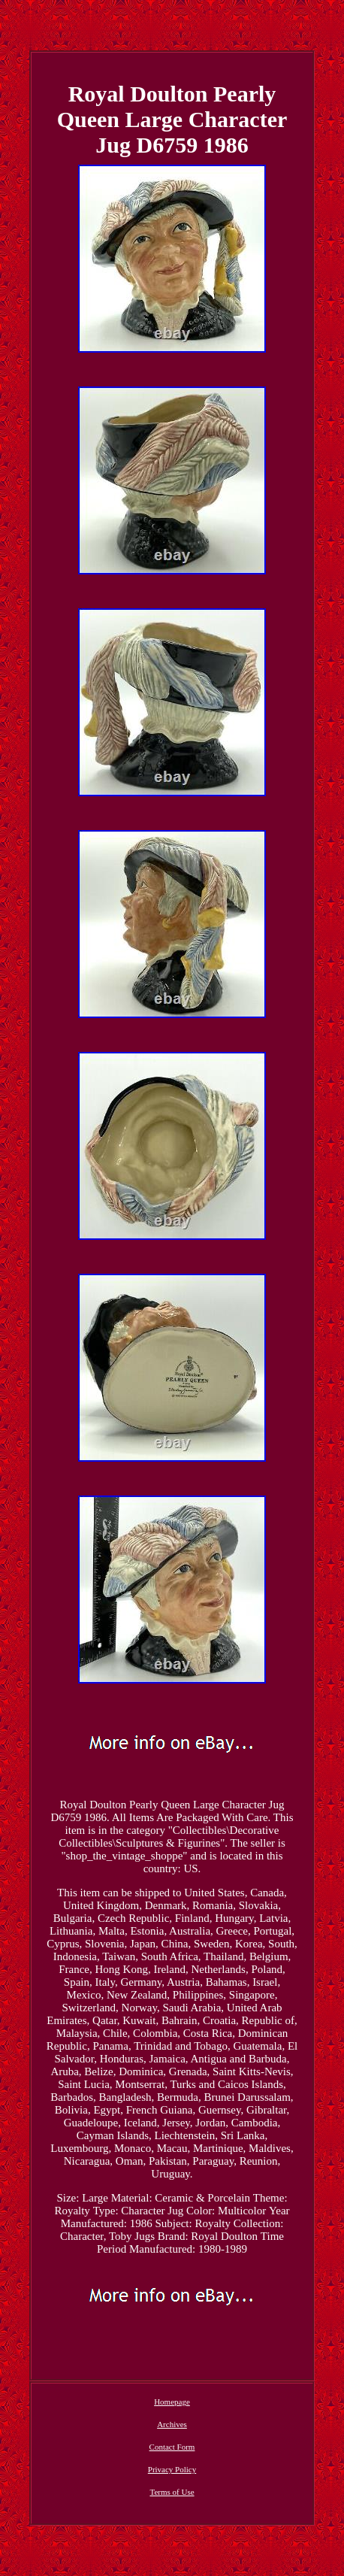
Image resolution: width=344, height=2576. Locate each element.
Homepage (172, 2401)
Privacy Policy (172, 2469)
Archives (172, 2424)
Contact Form (172, 2446)
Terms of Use (171, 2491)
